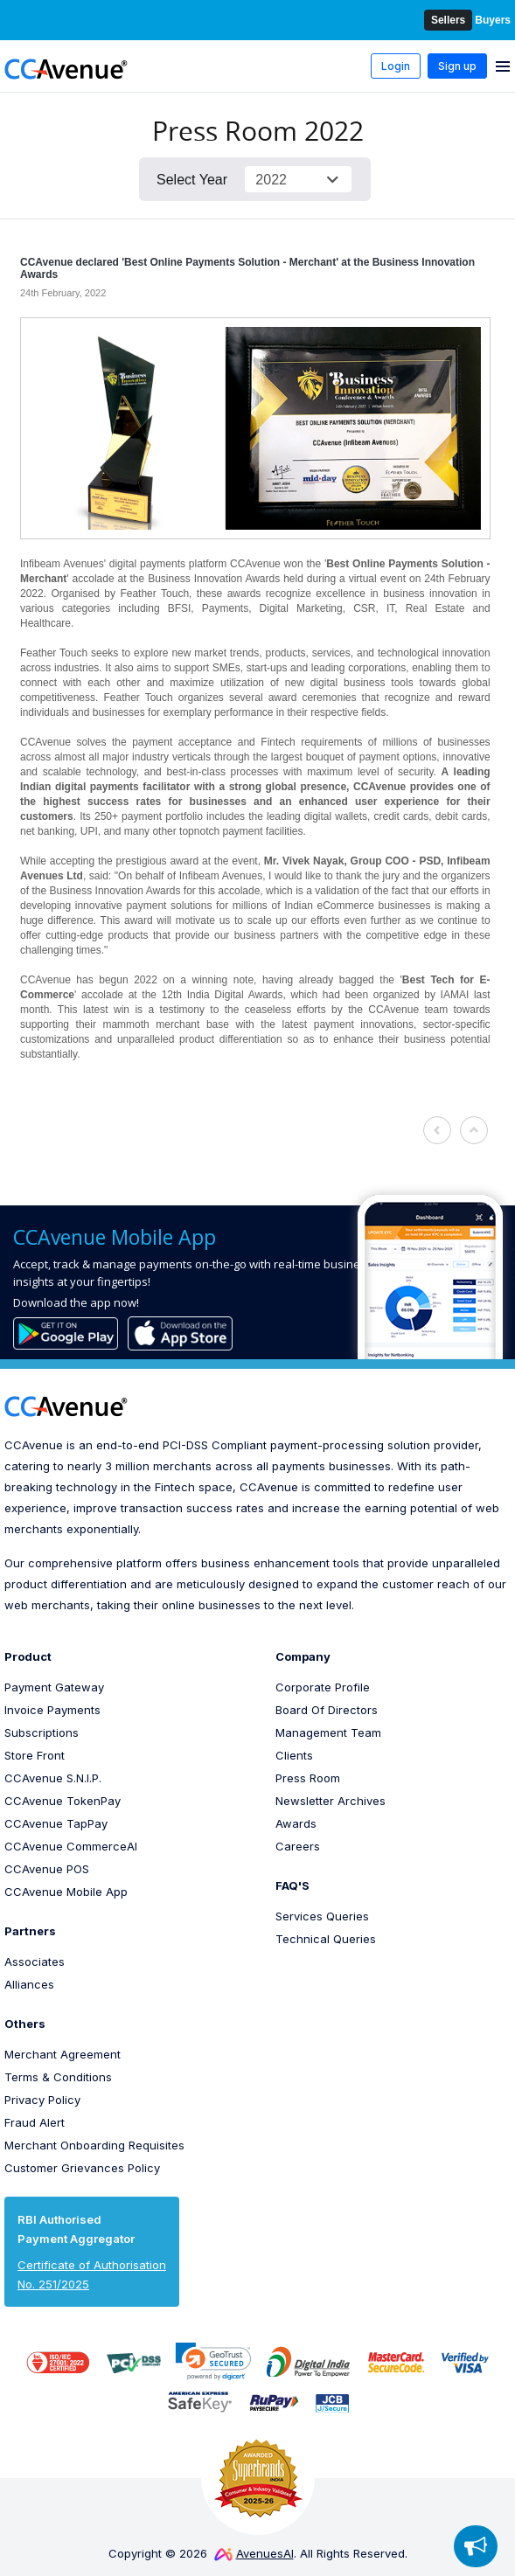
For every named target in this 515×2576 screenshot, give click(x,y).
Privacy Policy (42, 2100)
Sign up (457, 66)
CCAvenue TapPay (56, 1823)
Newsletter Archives (330, 1801)
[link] (213, 2361)
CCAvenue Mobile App (66, 1892)
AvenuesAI (254, 2553)
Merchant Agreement (62, 2054)
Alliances (29, 1984)
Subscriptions (41, 1732)
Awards (296, 1823)
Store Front (34, 1755)
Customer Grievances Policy (82, 2168)
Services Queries (322, 1916)
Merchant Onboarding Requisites (94, 2145)
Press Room (307, 1778)
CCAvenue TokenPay (62, 1801)
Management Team (328, 1732)
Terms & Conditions (58, 2077)
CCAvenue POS (46, 1869)
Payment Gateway (54, 1687)
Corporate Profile (322, 1687)
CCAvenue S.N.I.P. (52, 1778)
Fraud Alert (34, 2122)
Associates (34, 1961)
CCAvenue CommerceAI (70, 1846)
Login (395, 66)
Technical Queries (325, 1939)
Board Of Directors (326, 1710)
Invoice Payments (52, 1710)
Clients (294, 1755)
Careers (297, 1846)
